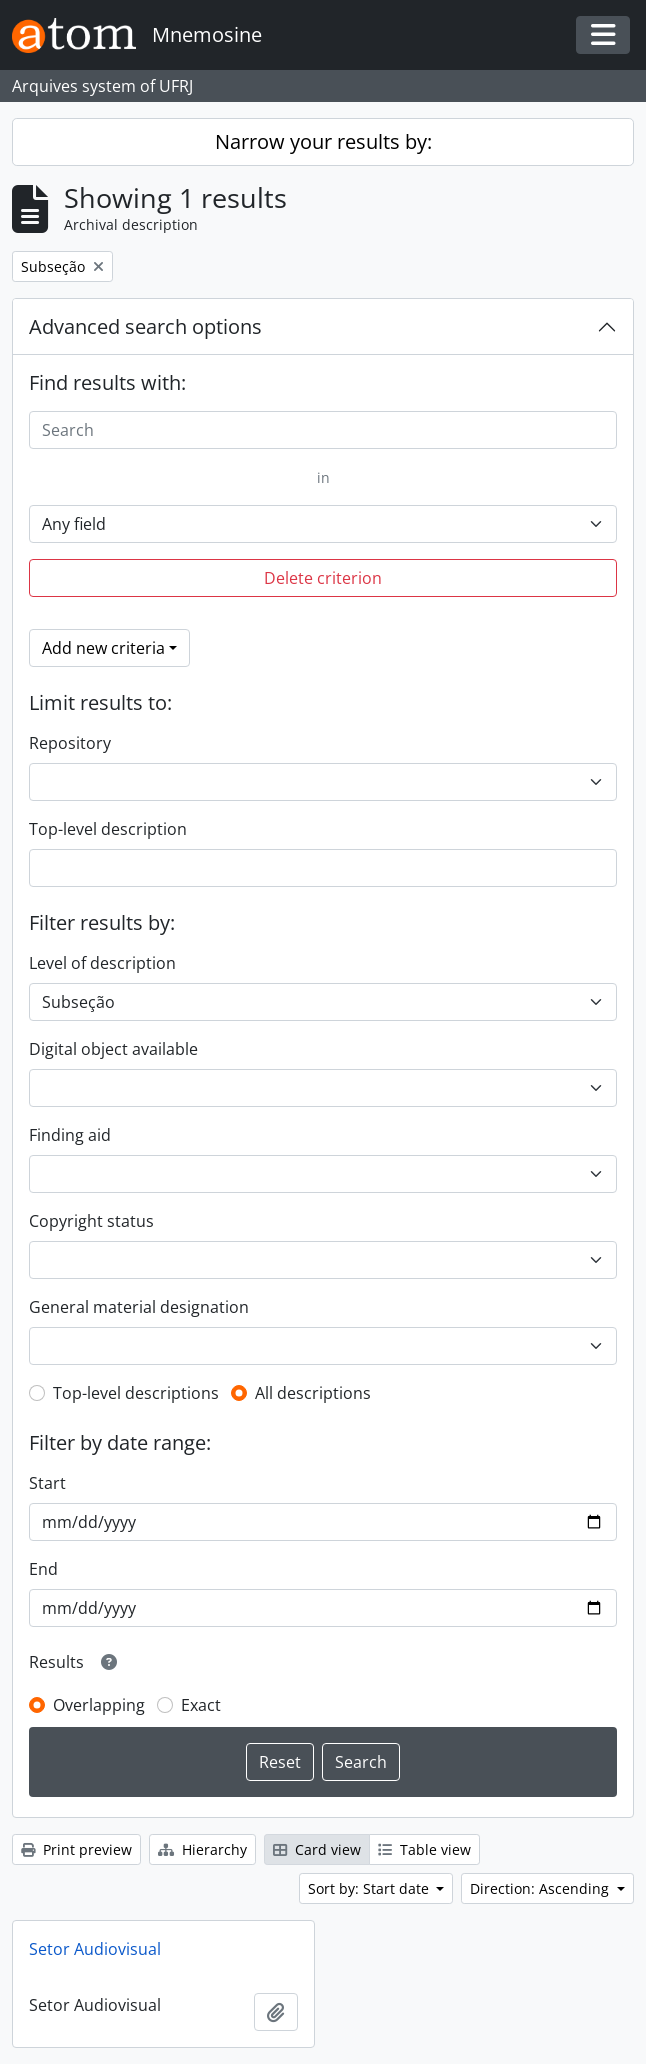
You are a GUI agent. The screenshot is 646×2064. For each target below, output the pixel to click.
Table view (424, 1849)
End (43, 1569)
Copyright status (91, 1221)
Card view (317, 1849)
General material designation (139, 1307)
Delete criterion (323, 578)
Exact (201, 1705)
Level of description (102, 963)
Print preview (76, 1849)
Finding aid (70, 1135)
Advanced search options (145, 326)
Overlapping (99, 1705)
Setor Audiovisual (95, 1949)
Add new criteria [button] (103, 648)
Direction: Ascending (541, 1888)
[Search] (323, 430)
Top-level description (108, 829)
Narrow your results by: (323, 141)
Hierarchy (202, 1849)
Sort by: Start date (370, 1888)
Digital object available (113, 1049)
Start (47, 1483)
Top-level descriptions (136, 1393)
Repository (70, 743)
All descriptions (313, 1393)
